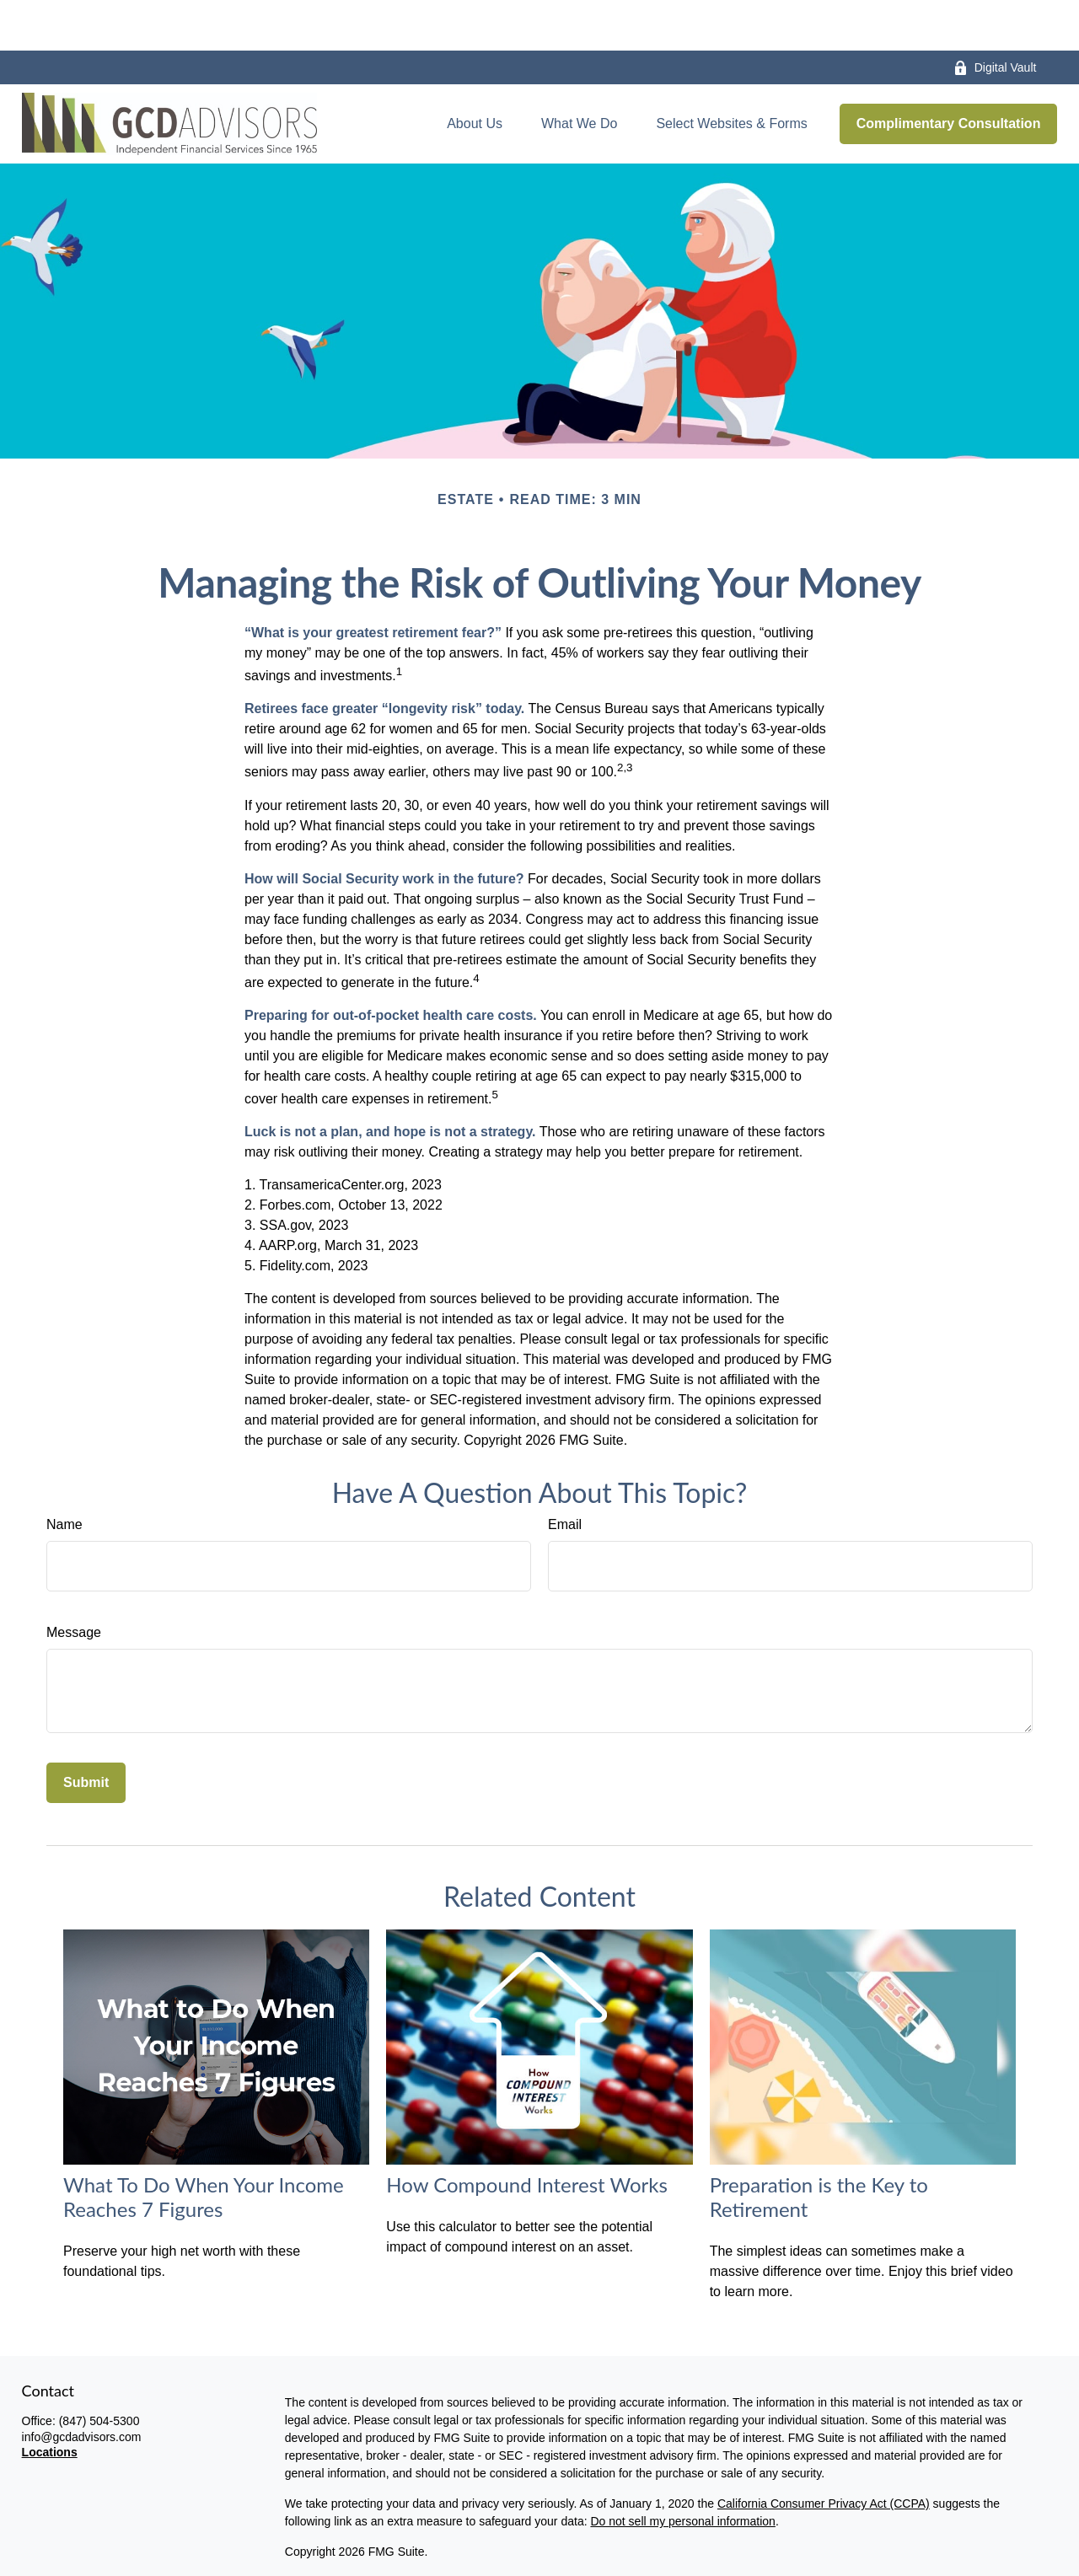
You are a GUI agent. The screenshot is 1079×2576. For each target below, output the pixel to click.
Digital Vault (995, 17)
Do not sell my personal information (682, 2470)
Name (64, 1474)
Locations (50, 2401)
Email (565, 1474)
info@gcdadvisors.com (82, 2386)
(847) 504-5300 (99, 2370)
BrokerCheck (656, 2561)
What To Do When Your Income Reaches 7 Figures (203, 2146)
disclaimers (488, 2531)
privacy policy (390, 2531)
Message (73, 1582)
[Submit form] (86, 1732)
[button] (474, 74)
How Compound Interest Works (527, 2134)
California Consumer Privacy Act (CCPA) (823, 2453)
